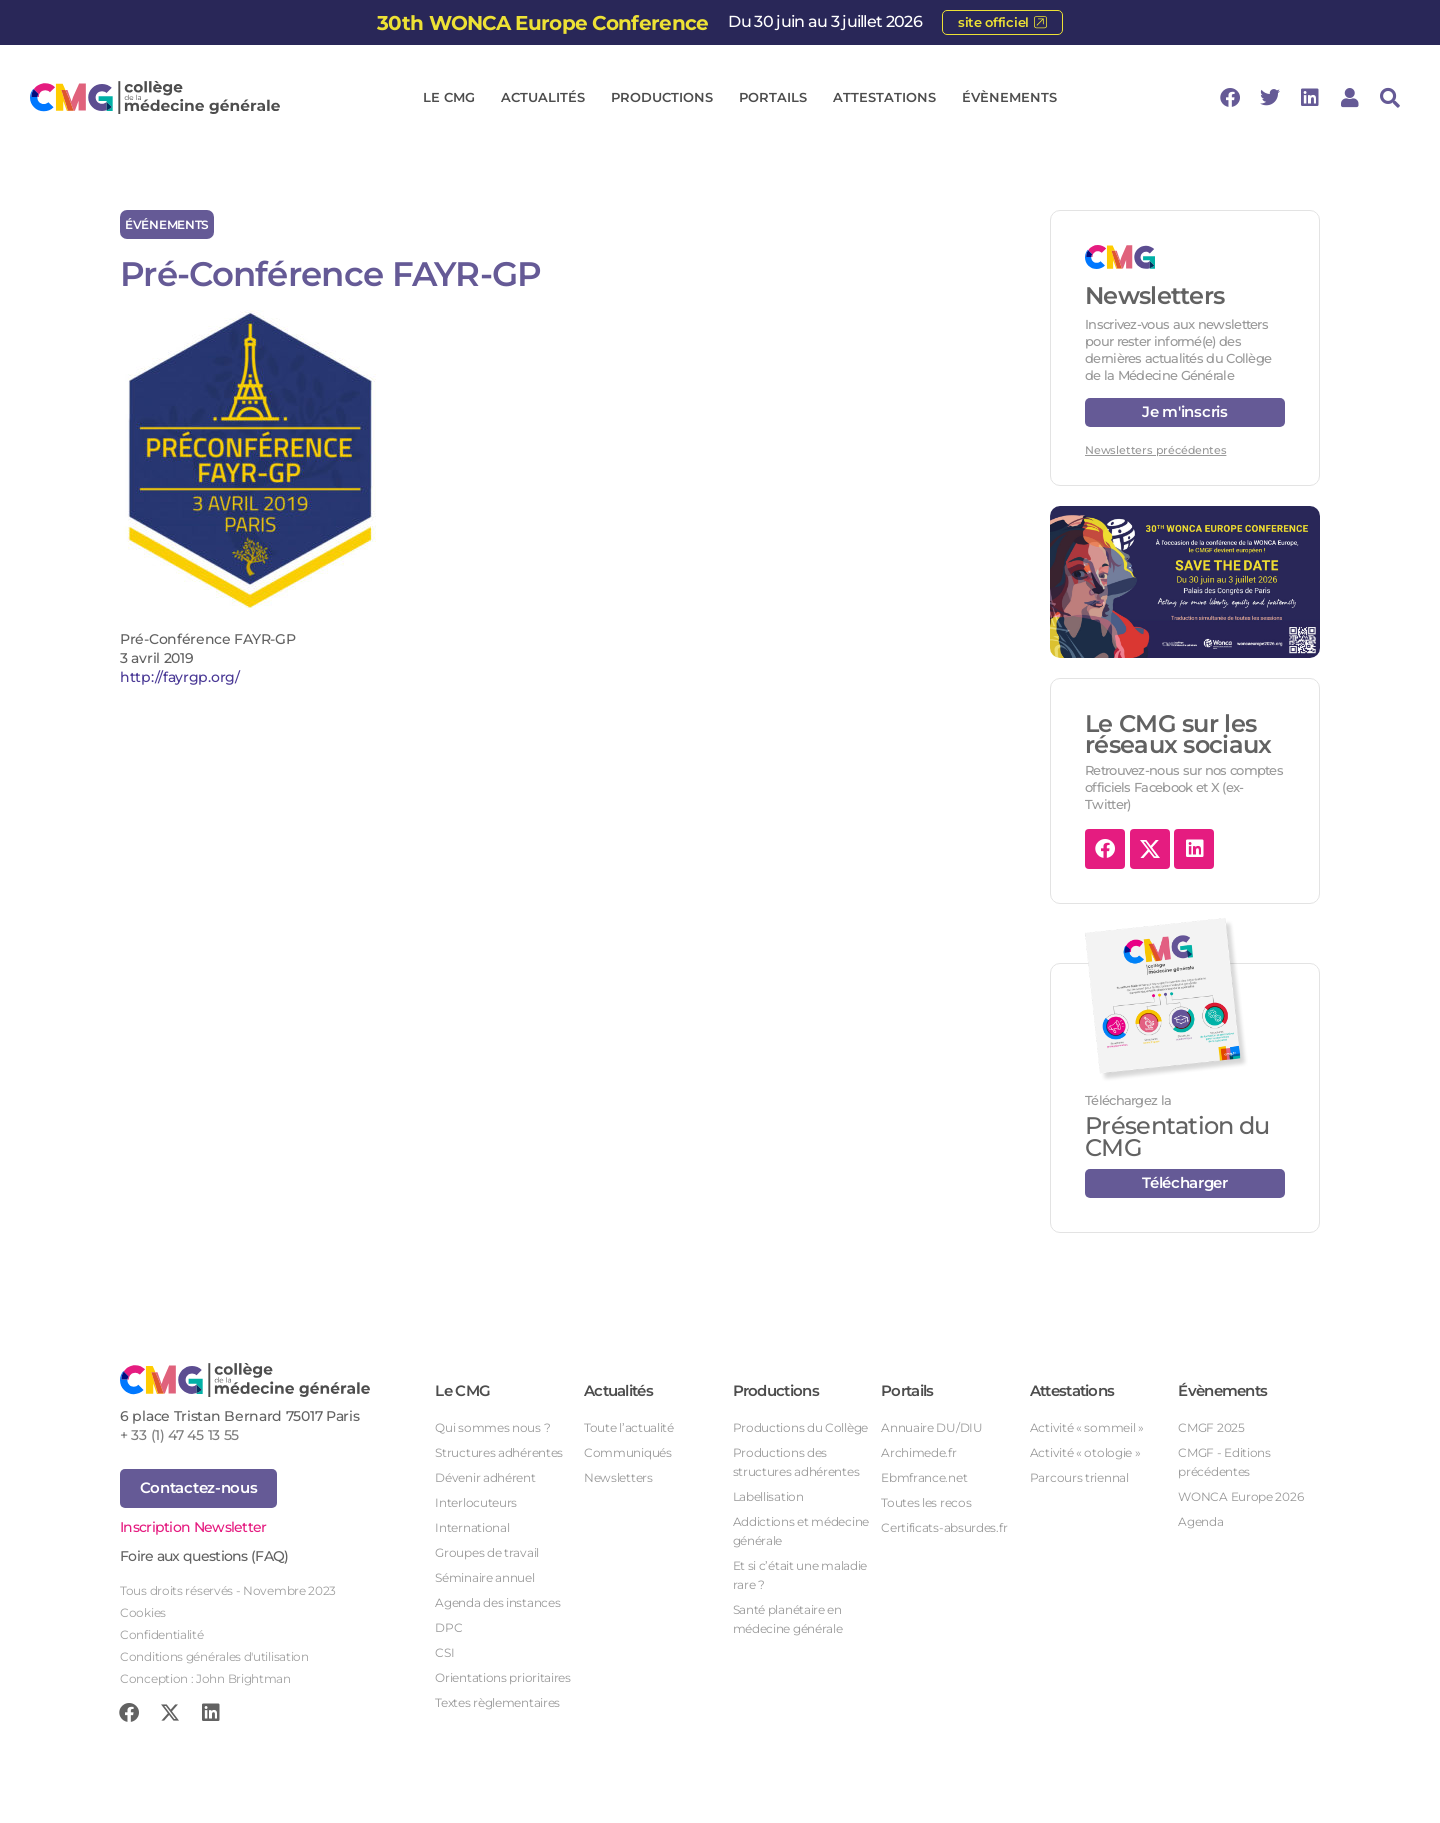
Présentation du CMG (1177, 1136)
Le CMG (454, 98)
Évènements (1014, 98)
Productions (667, 98)
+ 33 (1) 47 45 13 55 (179, 1435)
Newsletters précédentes (1155, 450)
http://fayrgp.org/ (180, 677)
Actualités (548, 98)
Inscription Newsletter (193, 1527)
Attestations (889, 98)
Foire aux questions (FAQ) (204, 1556)
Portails (778, 98)
